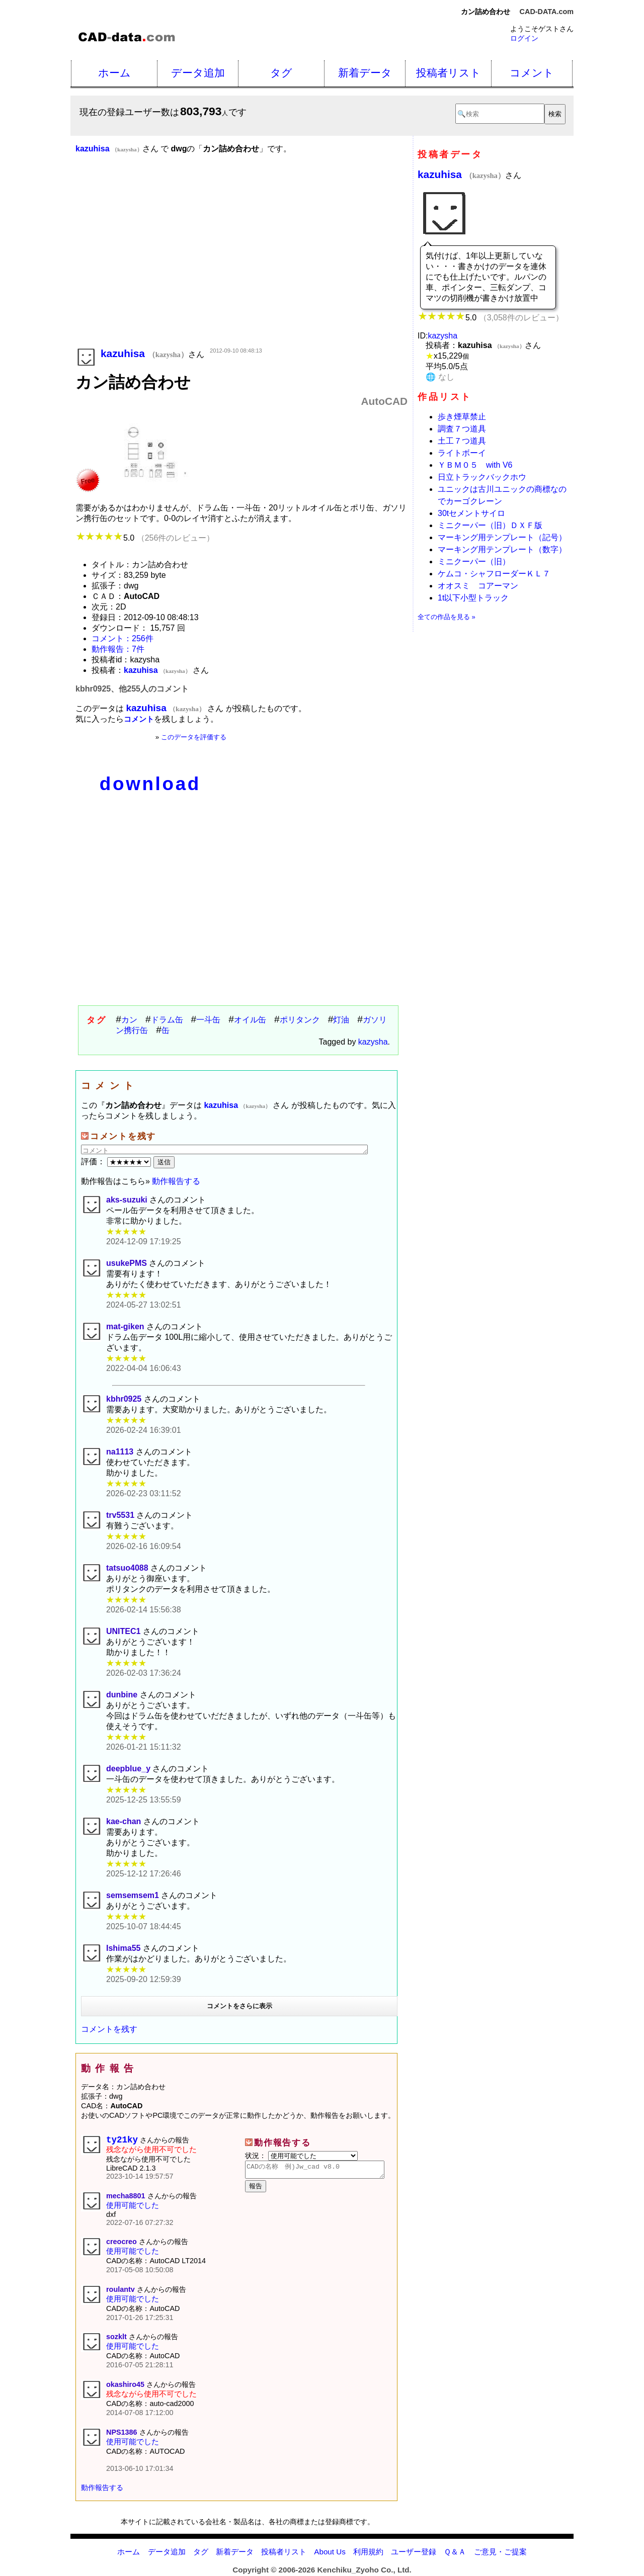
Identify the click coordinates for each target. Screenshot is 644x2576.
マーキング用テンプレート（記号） (502, 537)
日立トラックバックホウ (482, 477)
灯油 (341, 1019)
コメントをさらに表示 (239, 2006)
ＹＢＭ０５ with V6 (475, 465)
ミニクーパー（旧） (474, 561)
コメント (532, 72)
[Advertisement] (241, 265)
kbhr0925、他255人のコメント (132, 688)
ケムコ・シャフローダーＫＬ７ (494, 573)
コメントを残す (109, 2029)
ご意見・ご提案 (500, 2553)
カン (129, 1019)
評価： (117, 1161)
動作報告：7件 (118, 649)
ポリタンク (300, 1019)
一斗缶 (208, 1019)
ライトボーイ (462, 453)
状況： (301, 2156)
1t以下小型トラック (473, 597)
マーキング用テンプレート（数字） (502, 549)
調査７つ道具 (462, 428)
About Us (329, 2553)
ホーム (114, 72)
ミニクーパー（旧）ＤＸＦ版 (490, 525)
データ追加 (198, 72)
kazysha (373, 1042)
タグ (281, 72)
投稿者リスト (448, 72)
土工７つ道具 (462, 441)
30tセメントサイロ (471, 513)
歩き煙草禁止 (462, 416)
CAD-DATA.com (547, 12)
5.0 (144, 538)
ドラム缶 (167, 1019)
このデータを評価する (193, 737)
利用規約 (368, 2553)
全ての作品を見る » (446, 617)
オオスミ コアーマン (478, 585)
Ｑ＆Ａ (455, 2553)
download (150, 784)
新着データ (365, 72)
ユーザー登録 (413, 2553)
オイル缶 (250, 1019)
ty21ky (122, 2141)
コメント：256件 (122, 638)
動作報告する (176, 1181)
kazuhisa (461, 174)
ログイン (524, 38)
